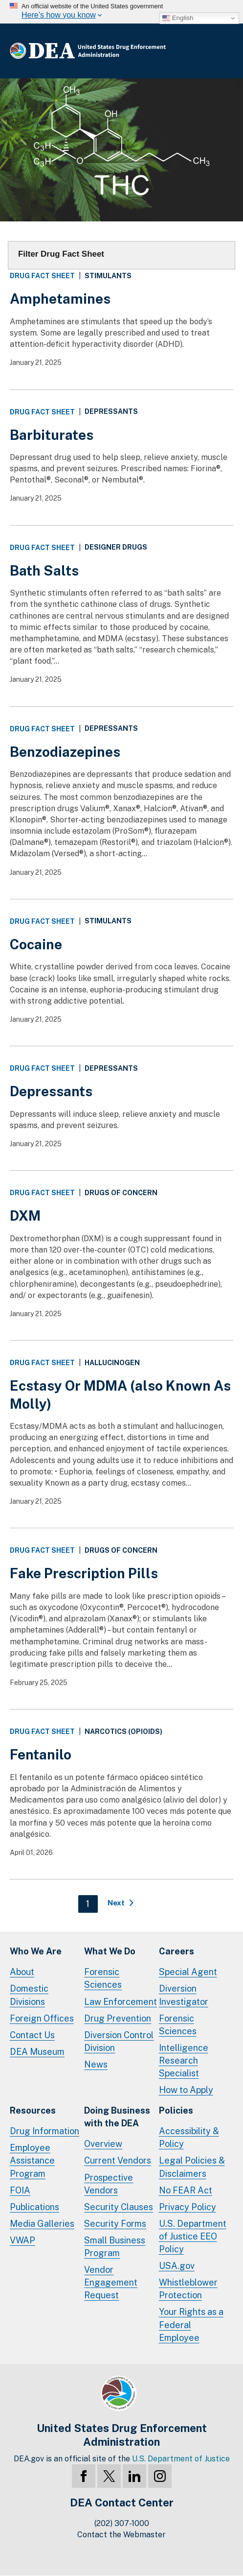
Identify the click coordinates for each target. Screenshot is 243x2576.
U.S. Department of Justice (181, 2458)
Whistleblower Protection (188, 2288)
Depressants (111, 411)
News (96, 2064)
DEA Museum (37, 2051)
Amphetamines (60, 298)
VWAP (22, 2240)
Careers (176, 1951)
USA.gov (177, 2266)
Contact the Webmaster (121, 2534)
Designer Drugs (116, 547)
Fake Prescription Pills (84, 1573)
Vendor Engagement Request (110, 2282)
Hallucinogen (112, 1363)
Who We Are (36, 1951)
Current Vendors (117, 2160)
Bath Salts (44, 570)
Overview (103, 2144)
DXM (25, 1215)
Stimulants (108, 276)
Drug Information (44, 2131)
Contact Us (32, 2035)
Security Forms (115, 2223)
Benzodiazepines (65, 752)
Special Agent (188, 1972)
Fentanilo (40, 1754)
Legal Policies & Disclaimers (192, 2166)
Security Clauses (118, 2207)
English (177, 18)
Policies (176, 2110)
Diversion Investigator (183, 1994)
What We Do (109, 1951)
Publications (34, 2207)
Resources (33, 2110)
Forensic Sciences (103, 1978)
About (22, 1972)
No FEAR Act (185, 2190)
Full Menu (223, 51)
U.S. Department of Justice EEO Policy (192, 2236)
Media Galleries (42, 2223)
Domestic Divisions (29, 1994)
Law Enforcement (120, 2002)
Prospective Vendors (108, 2183)
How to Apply (186, 2090)
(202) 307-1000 (121, 2523)
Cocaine (36, 944)
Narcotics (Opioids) (123, 1731)
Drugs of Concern (121, 1193)
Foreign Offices (42, 2018)
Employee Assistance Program (32, 2160)
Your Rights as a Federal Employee (191, 2324)
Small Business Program (114, 2246)
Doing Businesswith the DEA (117, 2116)
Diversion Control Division (119, 2041)
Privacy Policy (187, 2207)
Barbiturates (51, 435)
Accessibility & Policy (189, 2137)
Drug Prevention (117, 2018)
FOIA (20, 2190)
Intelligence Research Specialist (183, 2060)
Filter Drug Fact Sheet (61, 254)
